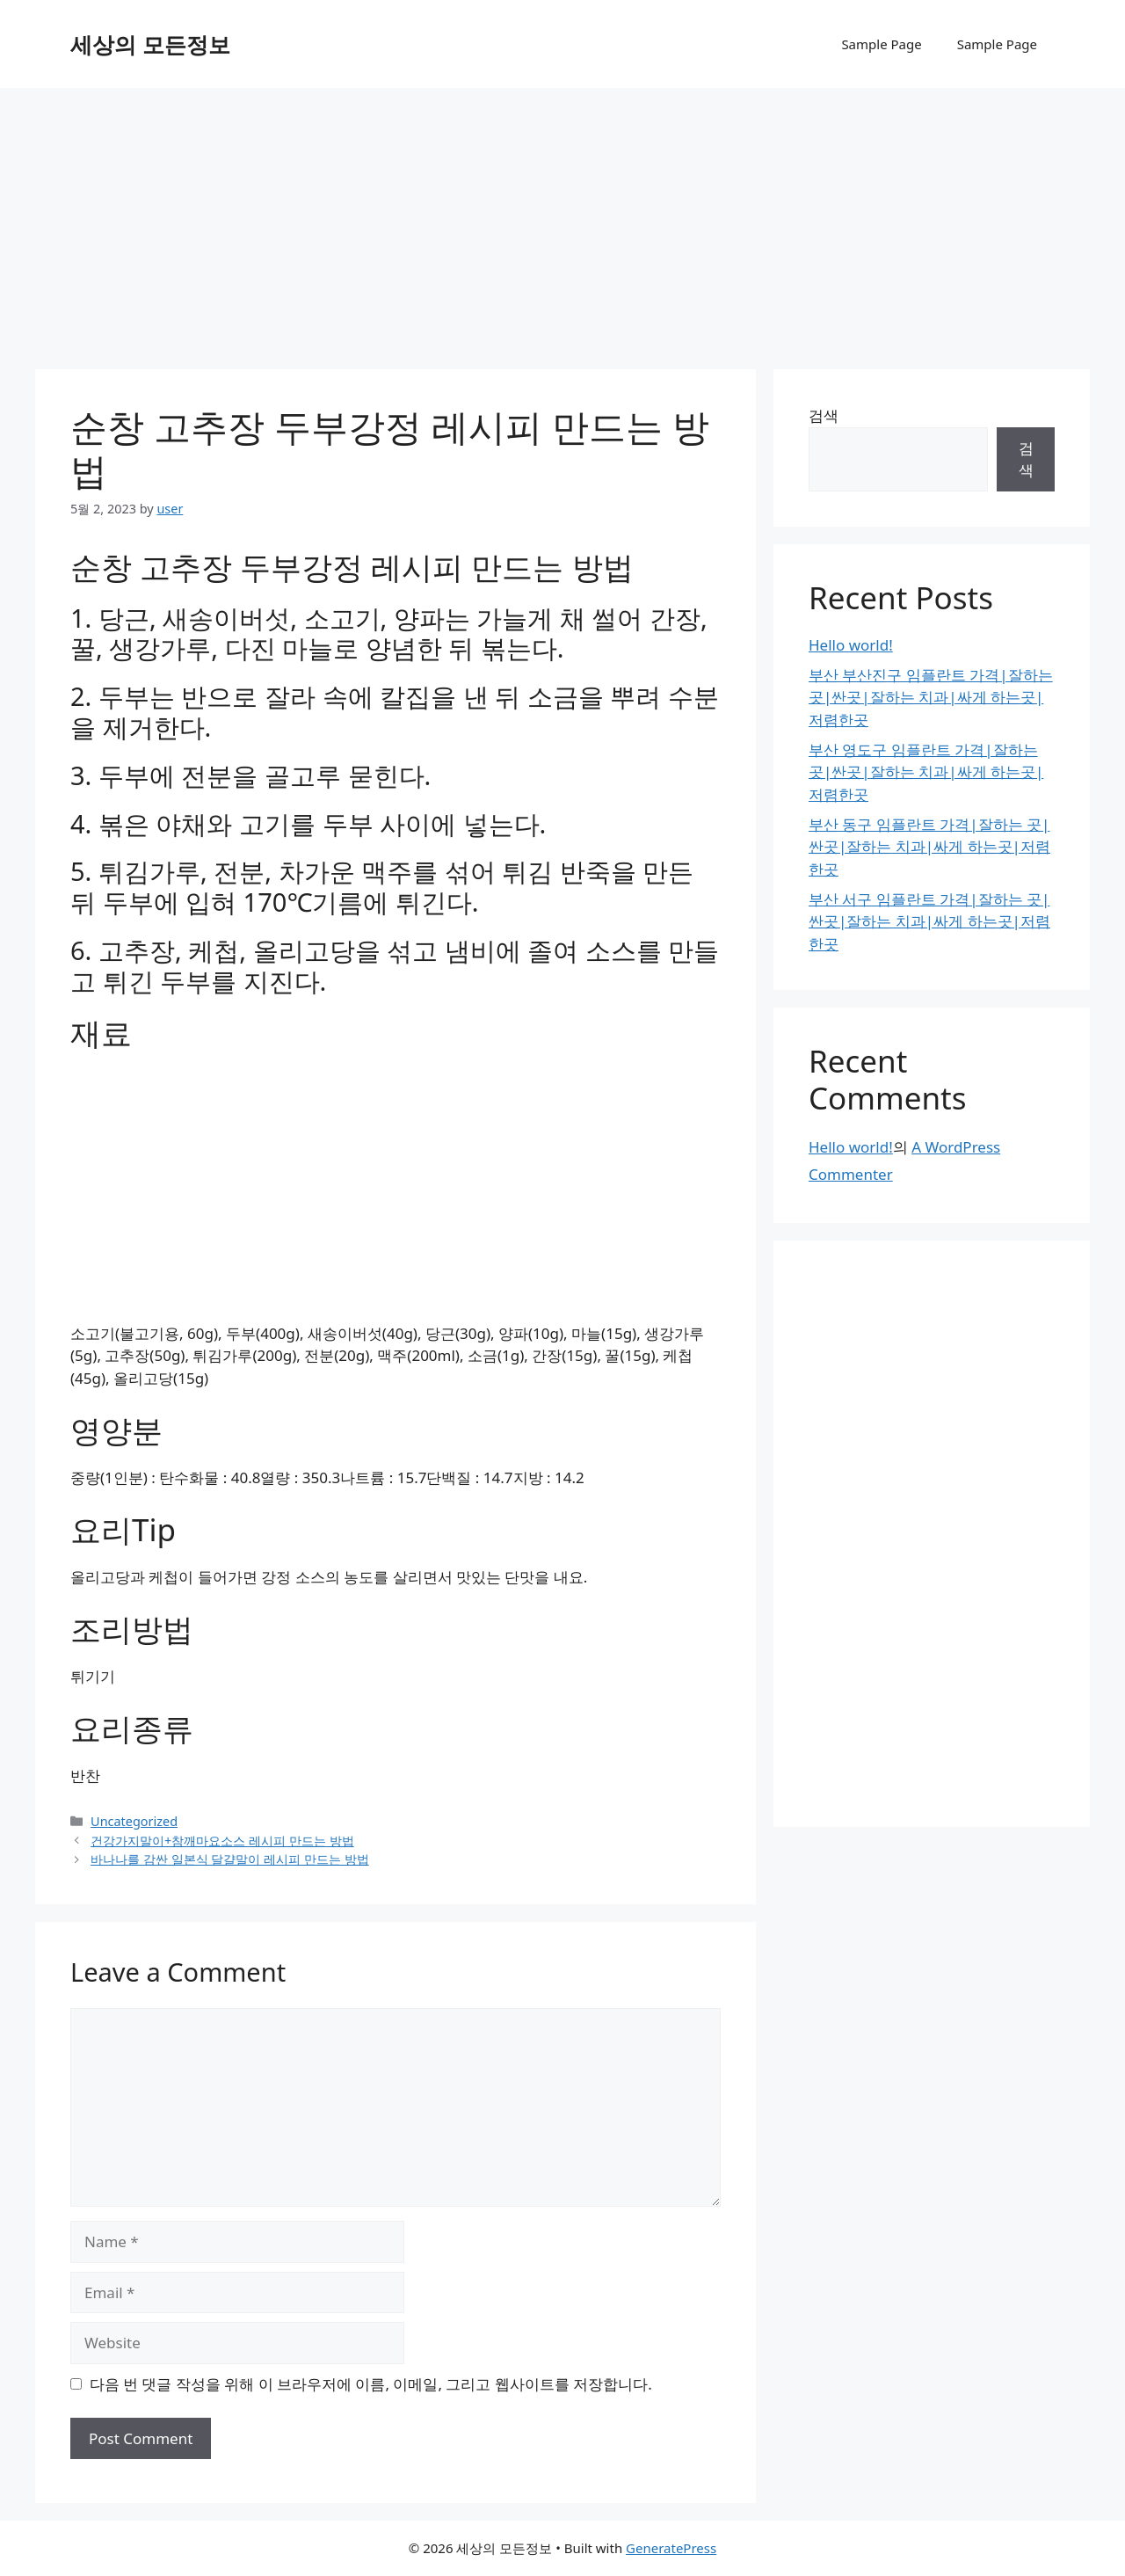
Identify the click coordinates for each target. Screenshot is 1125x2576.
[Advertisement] (562, 220)
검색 (823, 415)
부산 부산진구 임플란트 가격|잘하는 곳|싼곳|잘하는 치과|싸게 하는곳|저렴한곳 (931, 697)
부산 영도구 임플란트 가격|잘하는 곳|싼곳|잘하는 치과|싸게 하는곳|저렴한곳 (926, 771)
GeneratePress (671, 2548)
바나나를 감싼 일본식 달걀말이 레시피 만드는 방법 (230, 1859)
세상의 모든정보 (150, 44)
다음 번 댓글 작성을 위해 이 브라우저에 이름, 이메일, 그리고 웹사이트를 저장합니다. (371, 2384)
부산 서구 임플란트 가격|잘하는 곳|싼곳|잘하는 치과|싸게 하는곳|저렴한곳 (929, 921)
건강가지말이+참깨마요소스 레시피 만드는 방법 (222, 1840)
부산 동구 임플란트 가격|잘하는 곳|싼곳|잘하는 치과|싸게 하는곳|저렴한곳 (929, 846)
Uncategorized (134, 1821)
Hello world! (851, 645)
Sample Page (881, 44)
